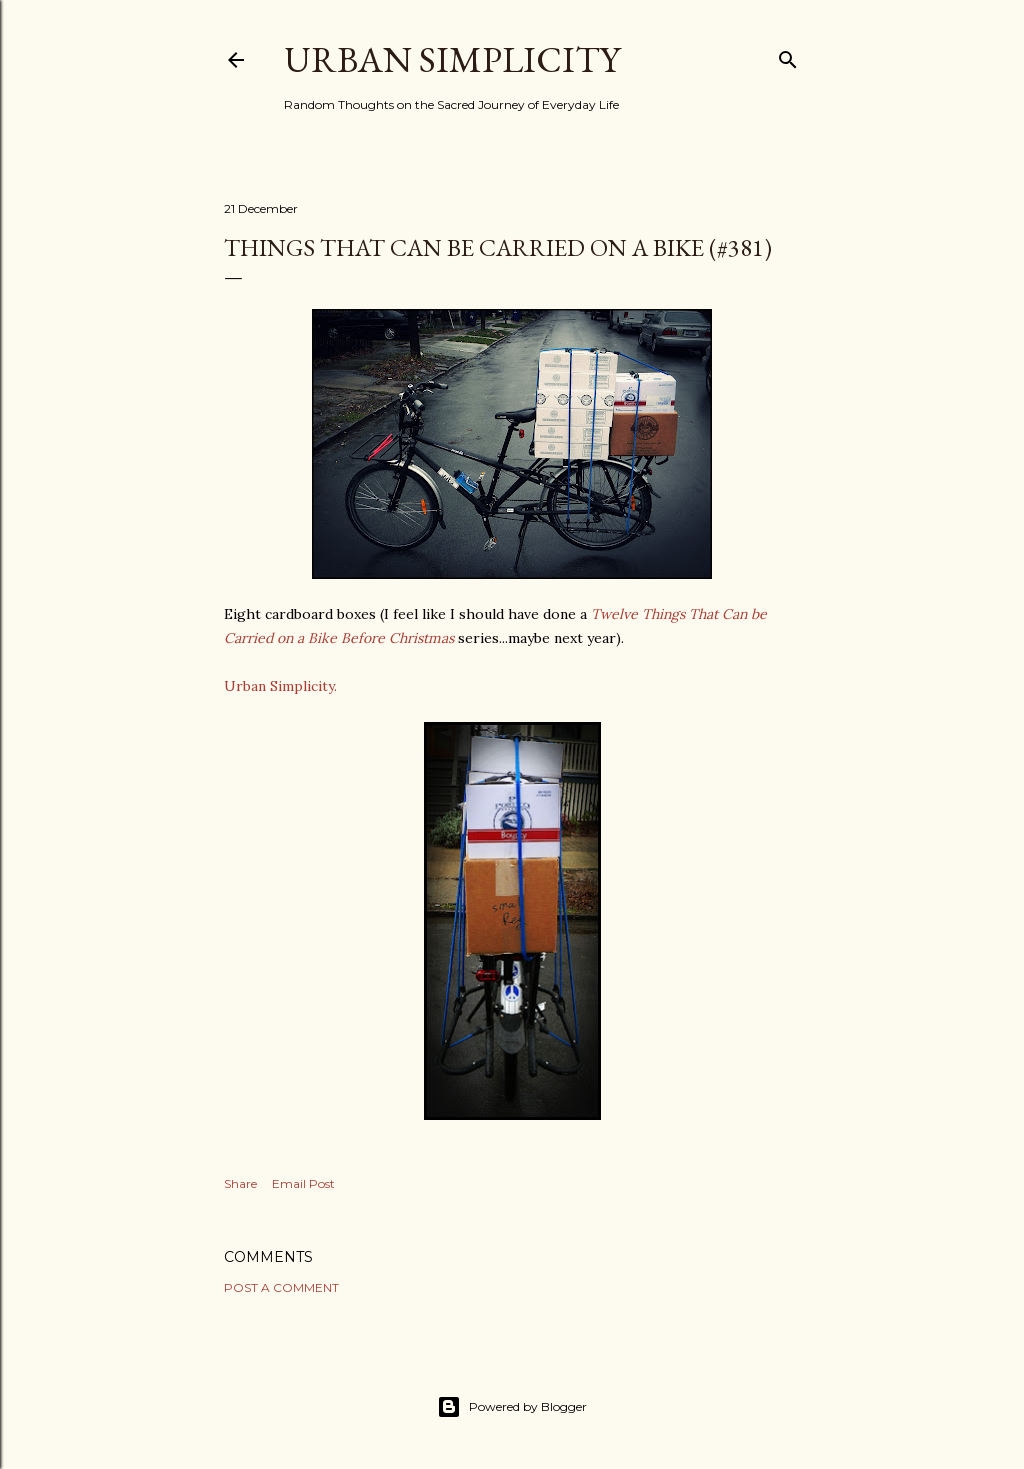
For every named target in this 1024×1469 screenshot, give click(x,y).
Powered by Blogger (512, 1407)
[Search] (788, 55)
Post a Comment (281, 1287)
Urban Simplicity (452, 59)
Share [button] (240, 1183)
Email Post (303, 1183)
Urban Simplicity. (280, 686)
